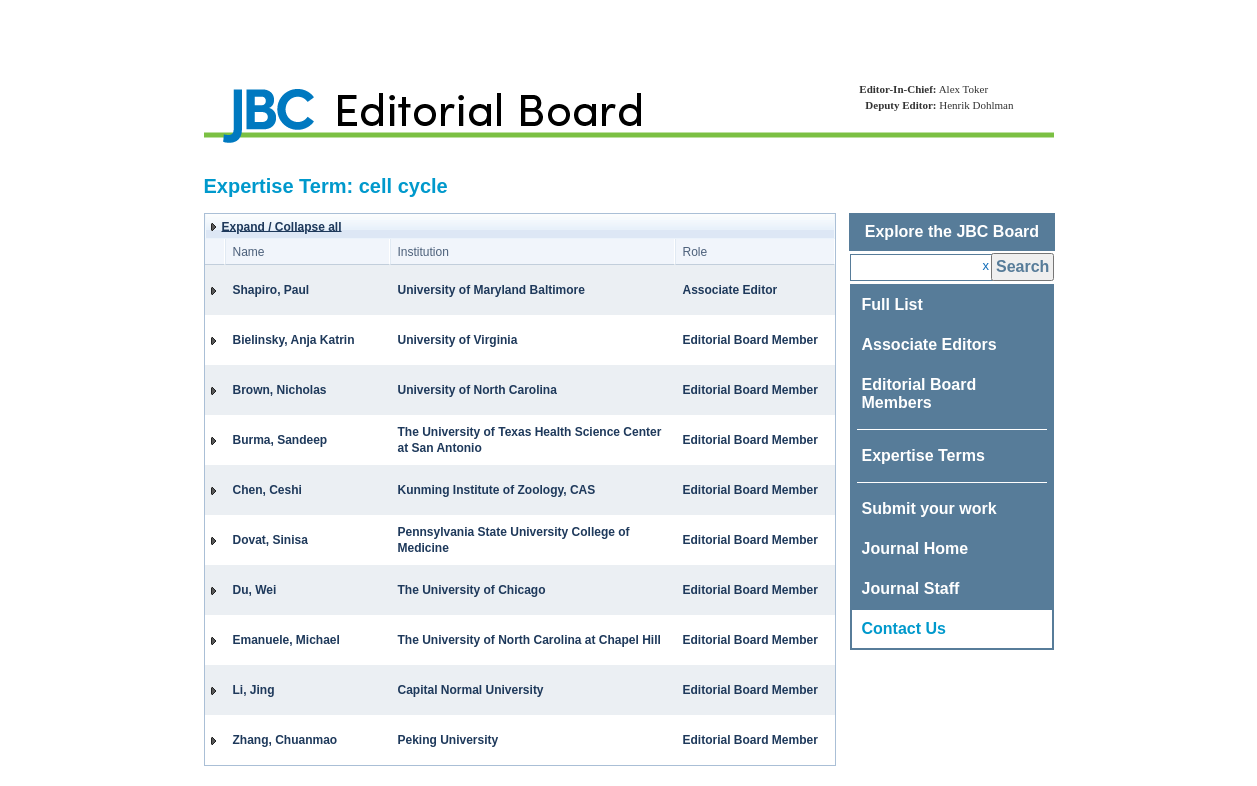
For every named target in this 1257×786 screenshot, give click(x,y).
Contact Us (904, 628)
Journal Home (915, 548)
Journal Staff (911, 588)
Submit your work (929, 508)
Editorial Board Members (919, 393)
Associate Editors (929, 344)
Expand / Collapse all (282, 227)
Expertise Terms (923, 455)
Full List (892, 304)
